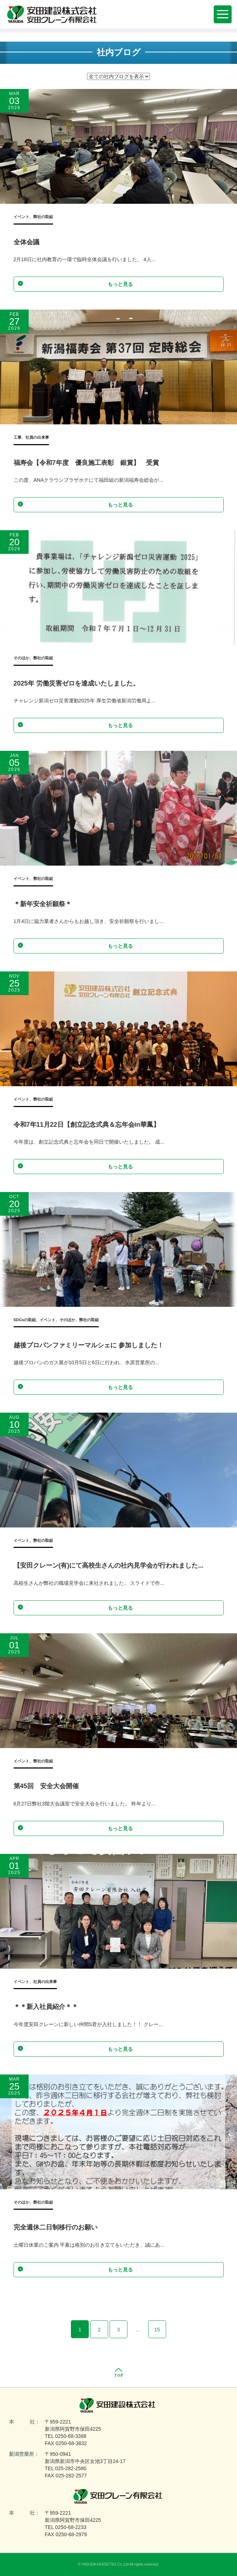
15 (157, 2329)
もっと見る (75, 284)
